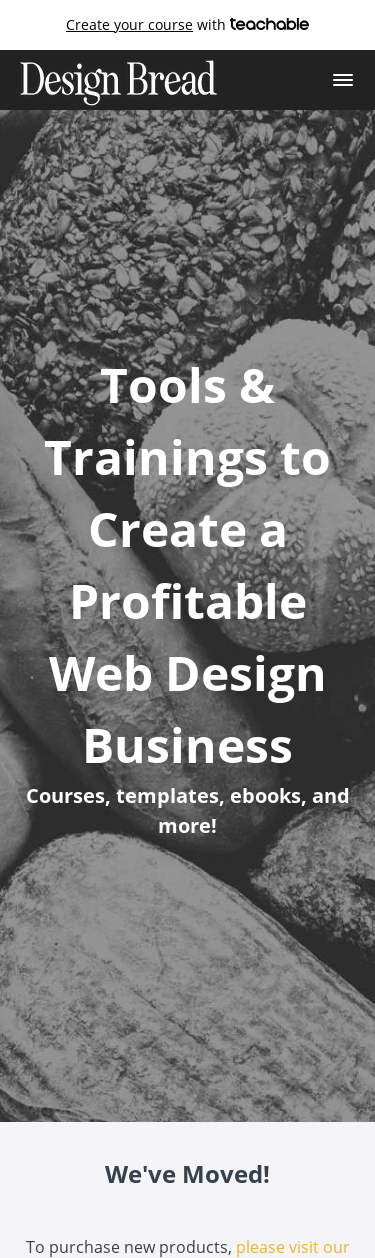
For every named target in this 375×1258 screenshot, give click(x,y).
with (187, 24)
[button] (343, 80)
